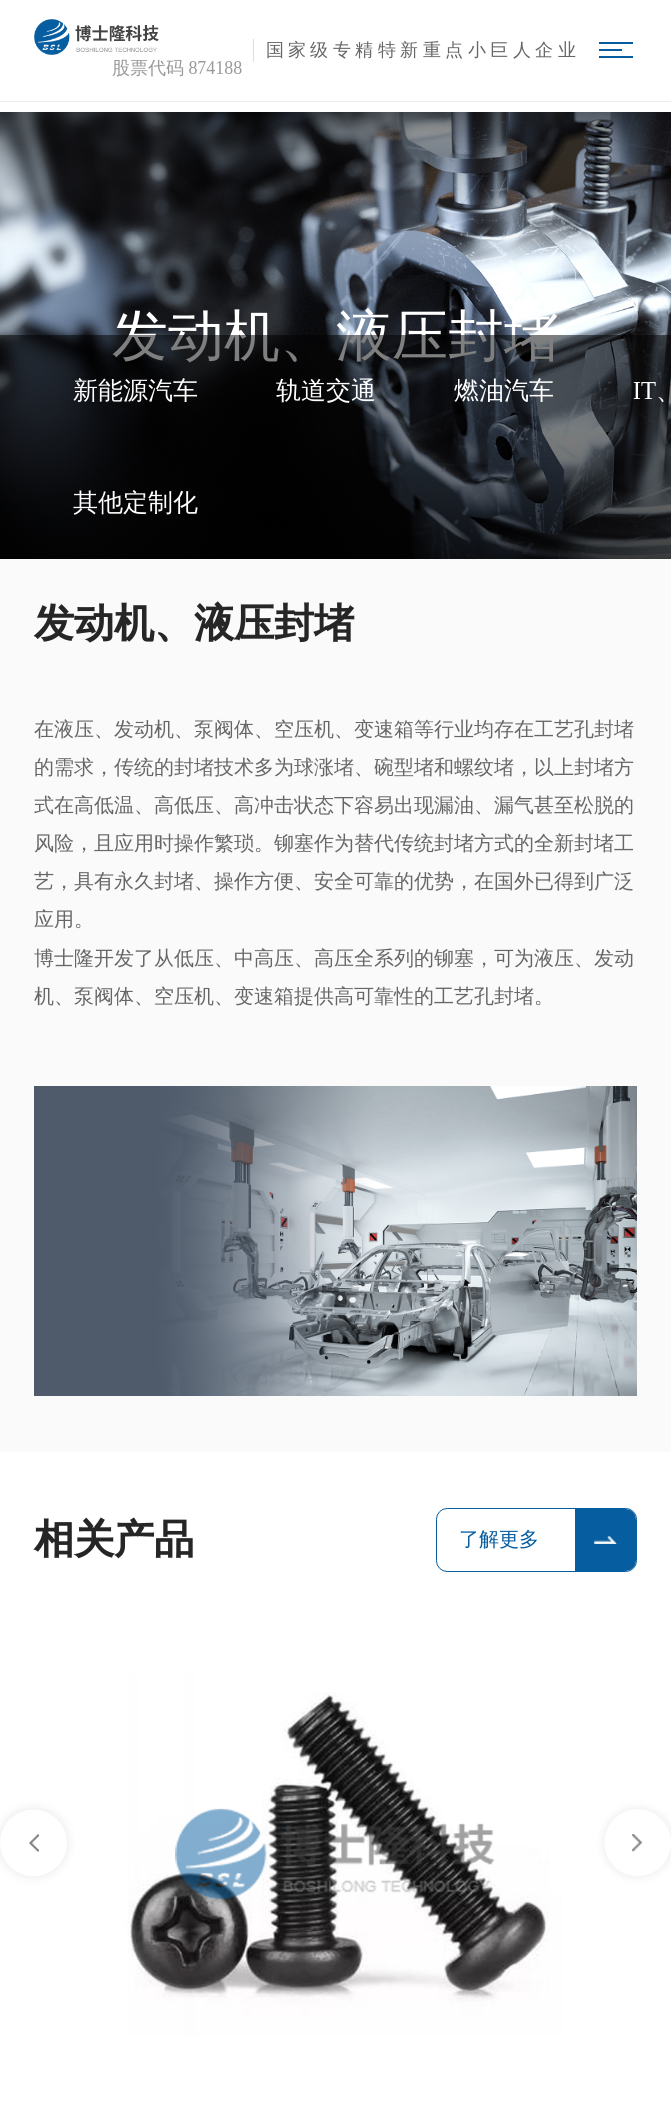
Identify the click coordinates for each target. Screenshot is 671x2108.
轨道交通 (326, 390)
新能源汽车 (135, 390)
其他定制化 (135, 502)
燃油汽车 (504, 390)
